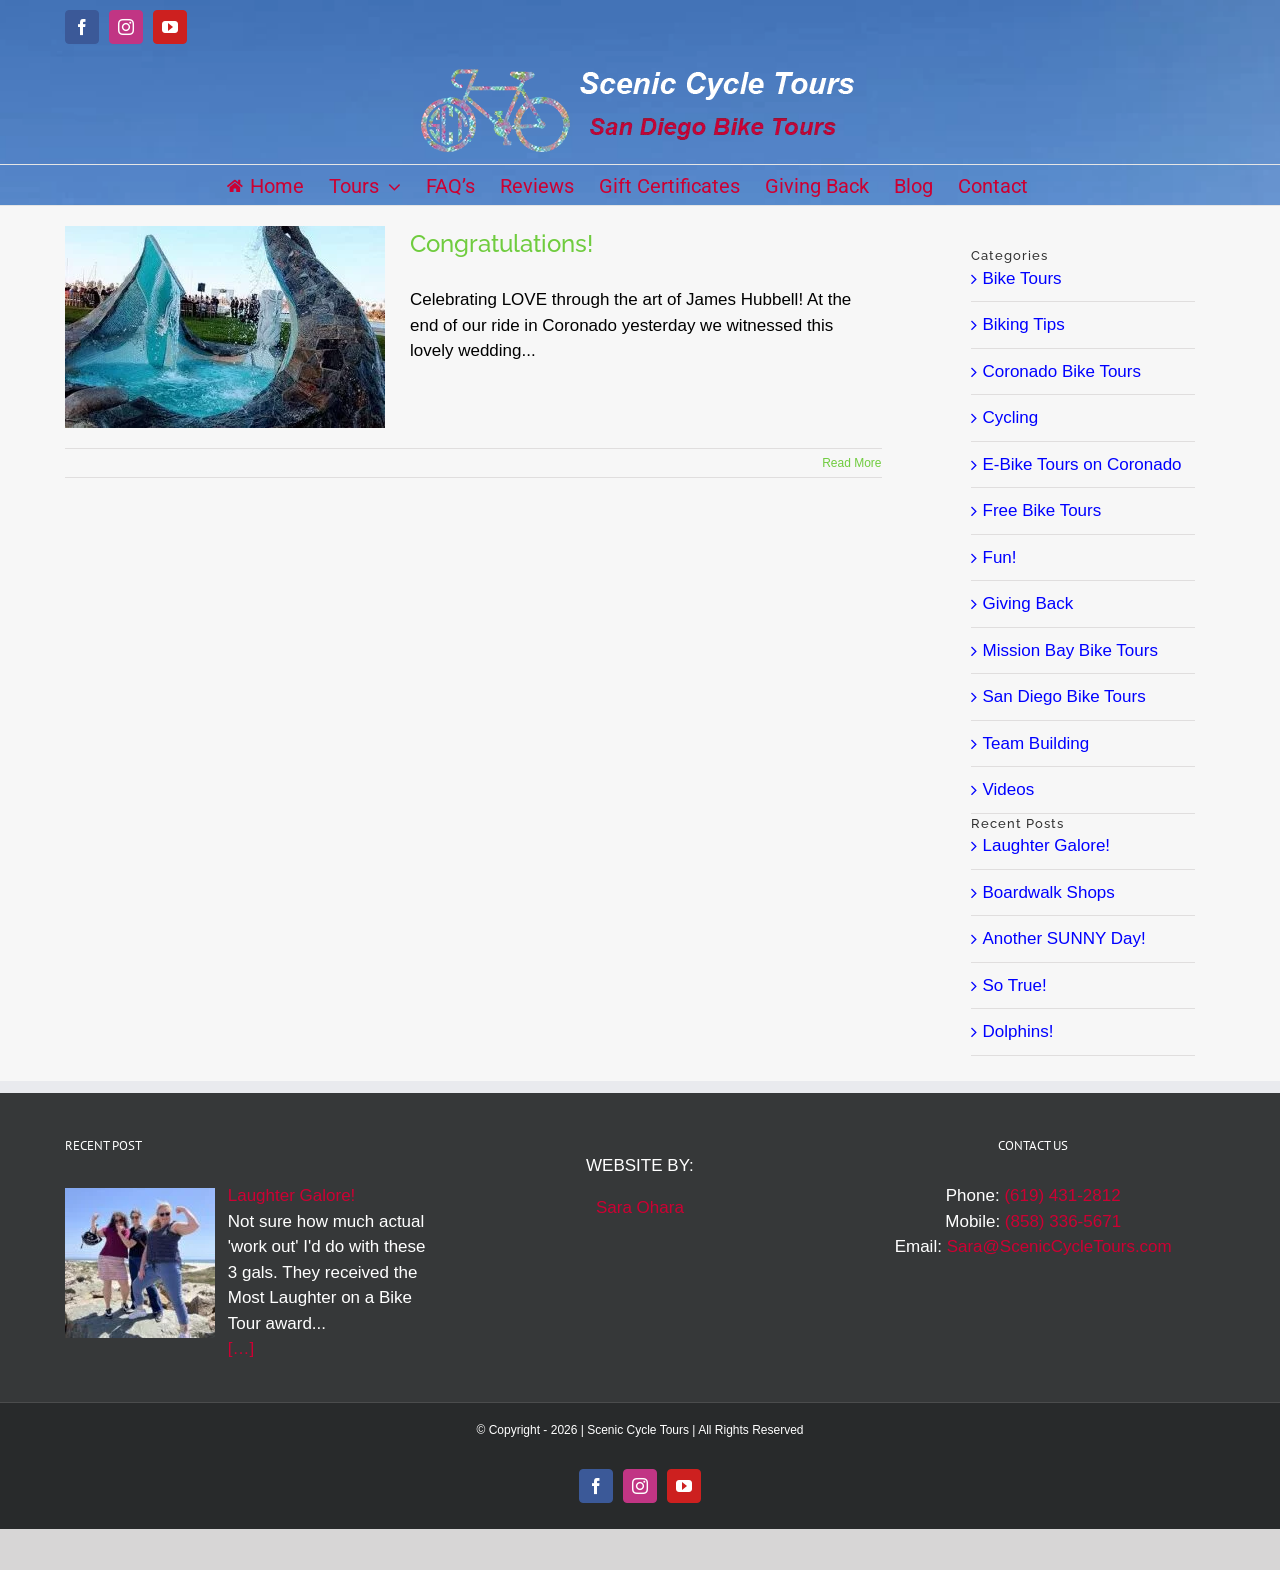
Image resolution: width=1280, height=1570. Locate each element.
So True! (1015, 985)
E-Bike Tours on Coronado (1082, 464)
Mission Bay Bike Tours (1070, 650)
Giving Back (1028, 603)
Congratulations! (501, 243)
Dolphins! (1018, 1031)
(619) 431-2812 (1062, 1195)
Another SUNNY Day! (1064, 938)
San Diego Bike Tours (1064, 696)
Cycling (1011, 417)
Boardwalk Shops (1049, 892)
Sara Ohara (640, 1207)
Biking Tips (1024, 324)
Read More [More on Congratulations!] (851, 463)
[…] (241, 1348)
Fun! (1000, 557)
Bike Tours (1022, 278)
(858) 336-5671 (1063, 1221)
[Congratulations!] (225, 327)
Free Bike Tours (1042, 510)
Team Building (1036, 743)
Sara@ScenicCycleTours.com (1059, 1246)
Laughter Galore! (1047, 845)
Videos (1009, 789)
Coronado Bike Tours (1062, 371)
